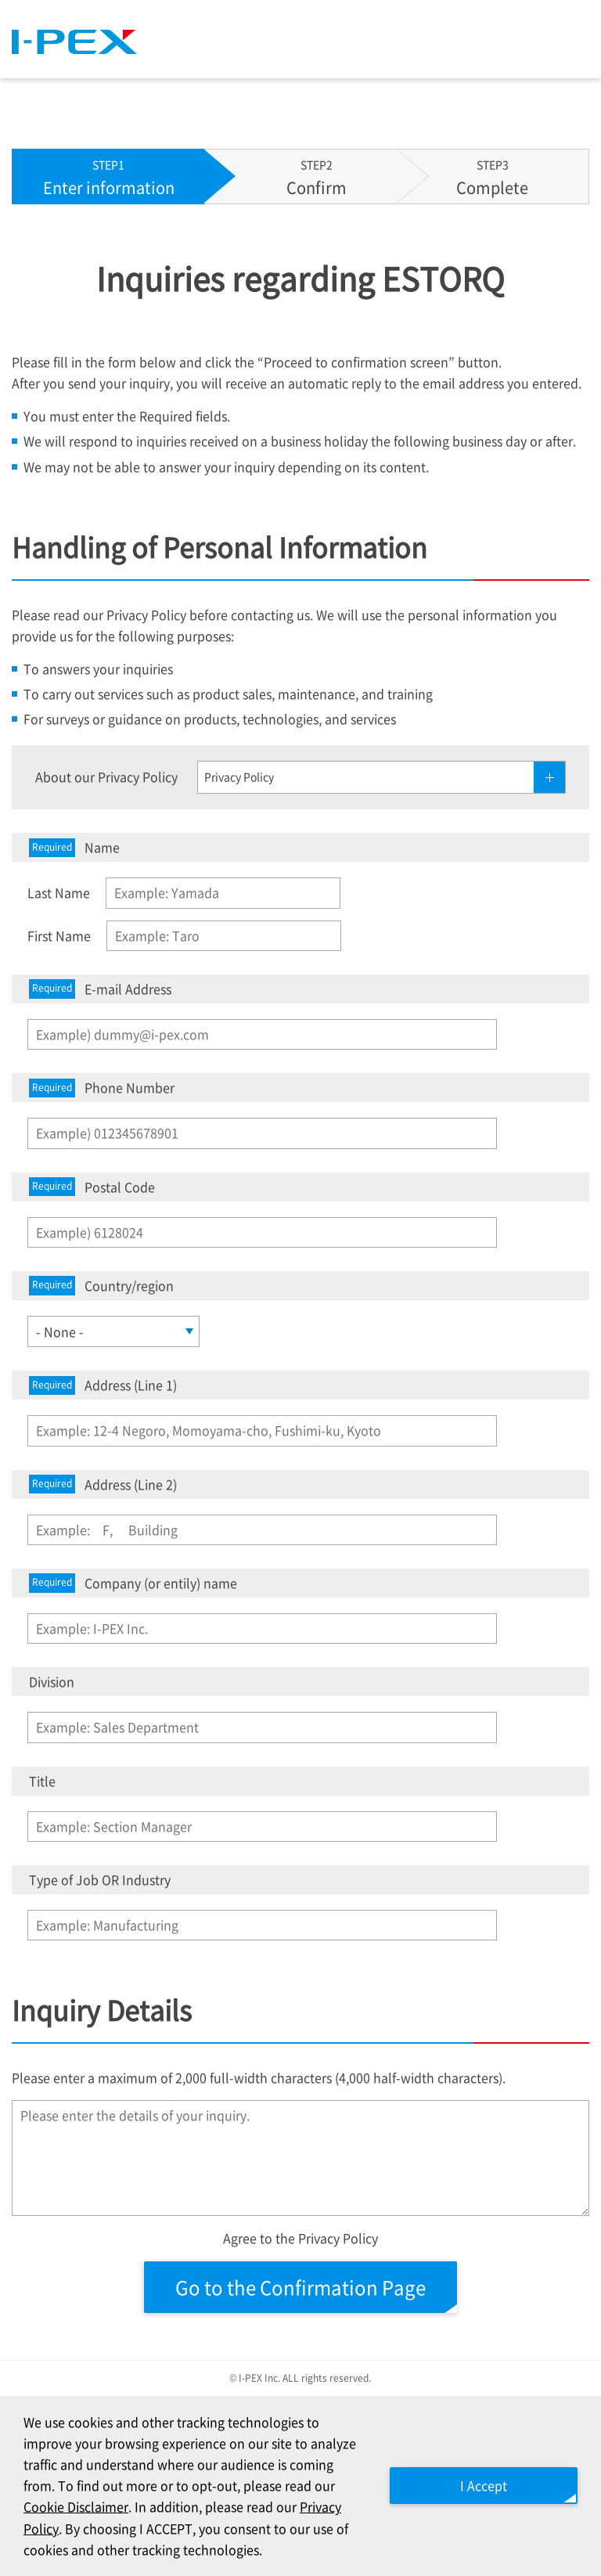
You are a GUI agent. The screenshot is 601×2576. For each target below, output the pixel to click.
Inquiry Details (102, 2010)
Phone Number (102, 1087)
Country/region (101, 1285)
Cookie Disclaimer (75, 2506)
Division (51, 1681)
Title (42, 1780)
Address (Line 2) (103, 1484)
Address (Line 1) (103, 1385)
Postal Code (92, 1187)
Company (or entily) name (133, 1583)
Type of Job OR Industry (100, 1879)
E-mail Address (100, 989)
